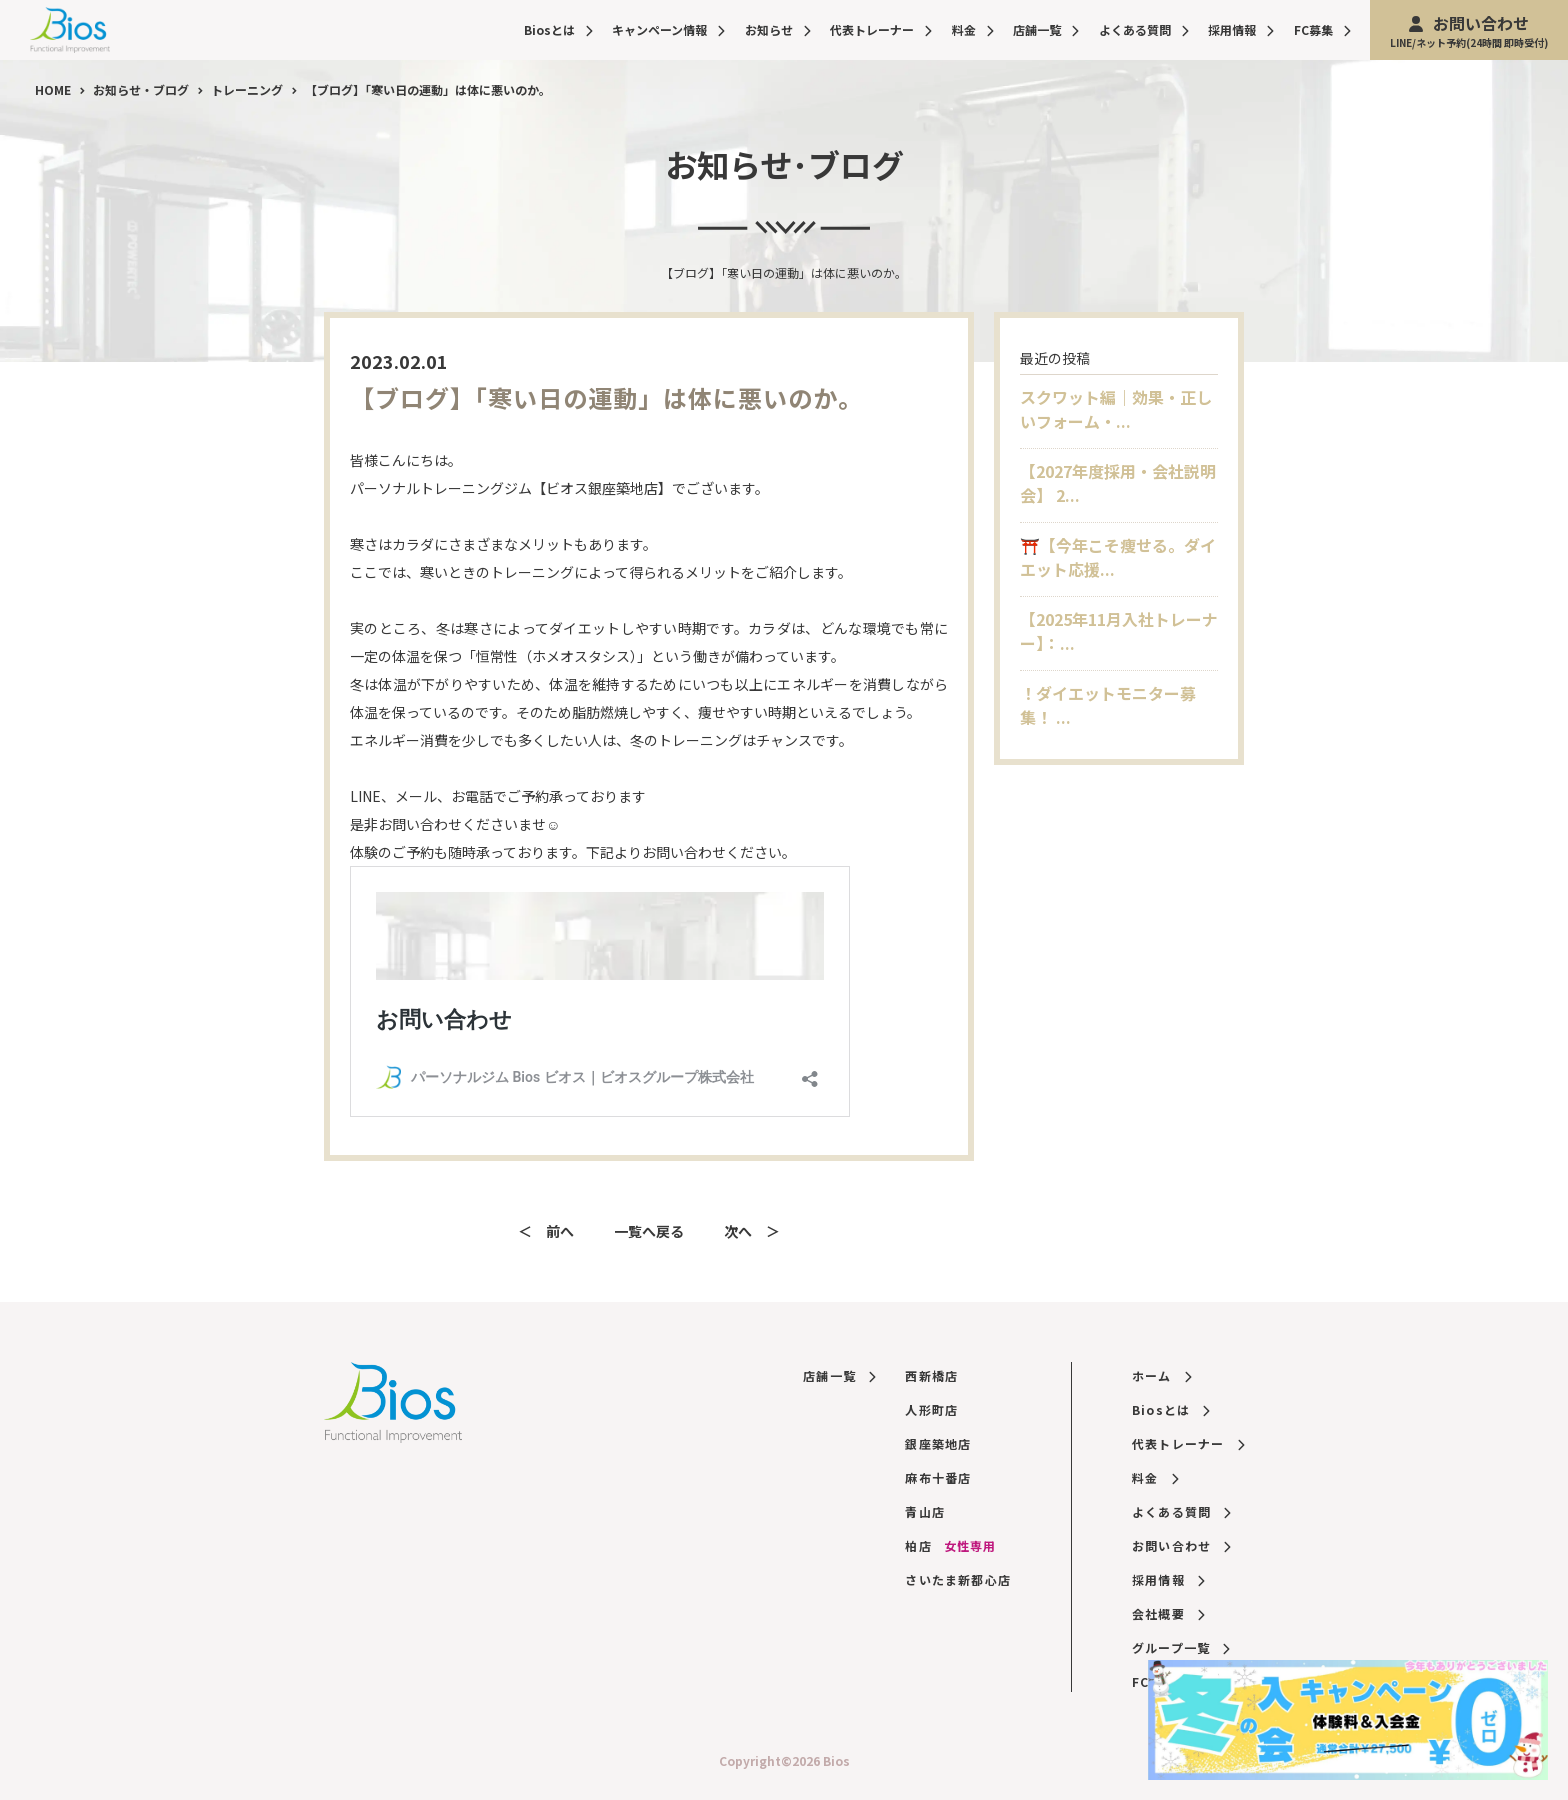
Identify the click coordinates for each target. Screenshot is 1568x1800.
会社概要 (1168, 1613)
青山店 (925, 1511)
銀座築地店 (938, 1443)
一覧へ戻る (649, 1231)
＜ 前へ (546, 1231)
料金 (973, 29)
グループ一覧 (1181, 1647)
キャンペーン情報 (668, 29)
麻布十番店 (938, 1477)
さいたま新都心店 (958, 1579)
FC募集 (1322, 29)
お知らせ (778, 29)
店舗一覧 (1046, 29)
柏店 (950, 1545)
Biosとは (558, 29)
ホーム (1161, 1375)
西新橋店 (931, 1375)
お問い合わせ (1469, 30)
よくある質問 (1144, 29)
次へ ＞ (752, 1231)
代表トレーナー (881, 29)
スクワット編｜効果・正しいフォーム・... (1116, 409)
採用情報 (1241, 29)
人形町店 (931, 1409)
